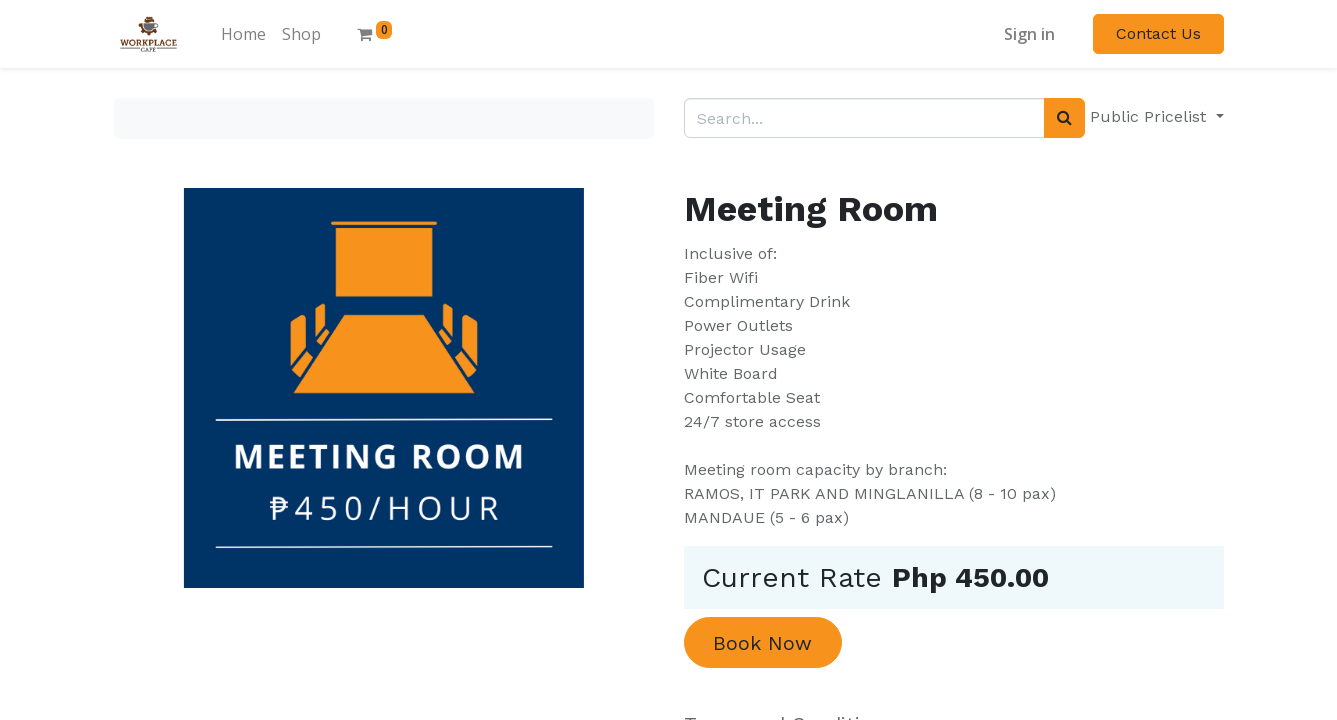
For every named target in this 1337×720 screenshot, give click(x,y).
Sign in (1029, 34)
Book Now (762, 643)
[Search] (1064, 118)
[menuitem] (243, 34)
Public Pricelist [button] (1150, 116)
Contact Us (1158, 33)
